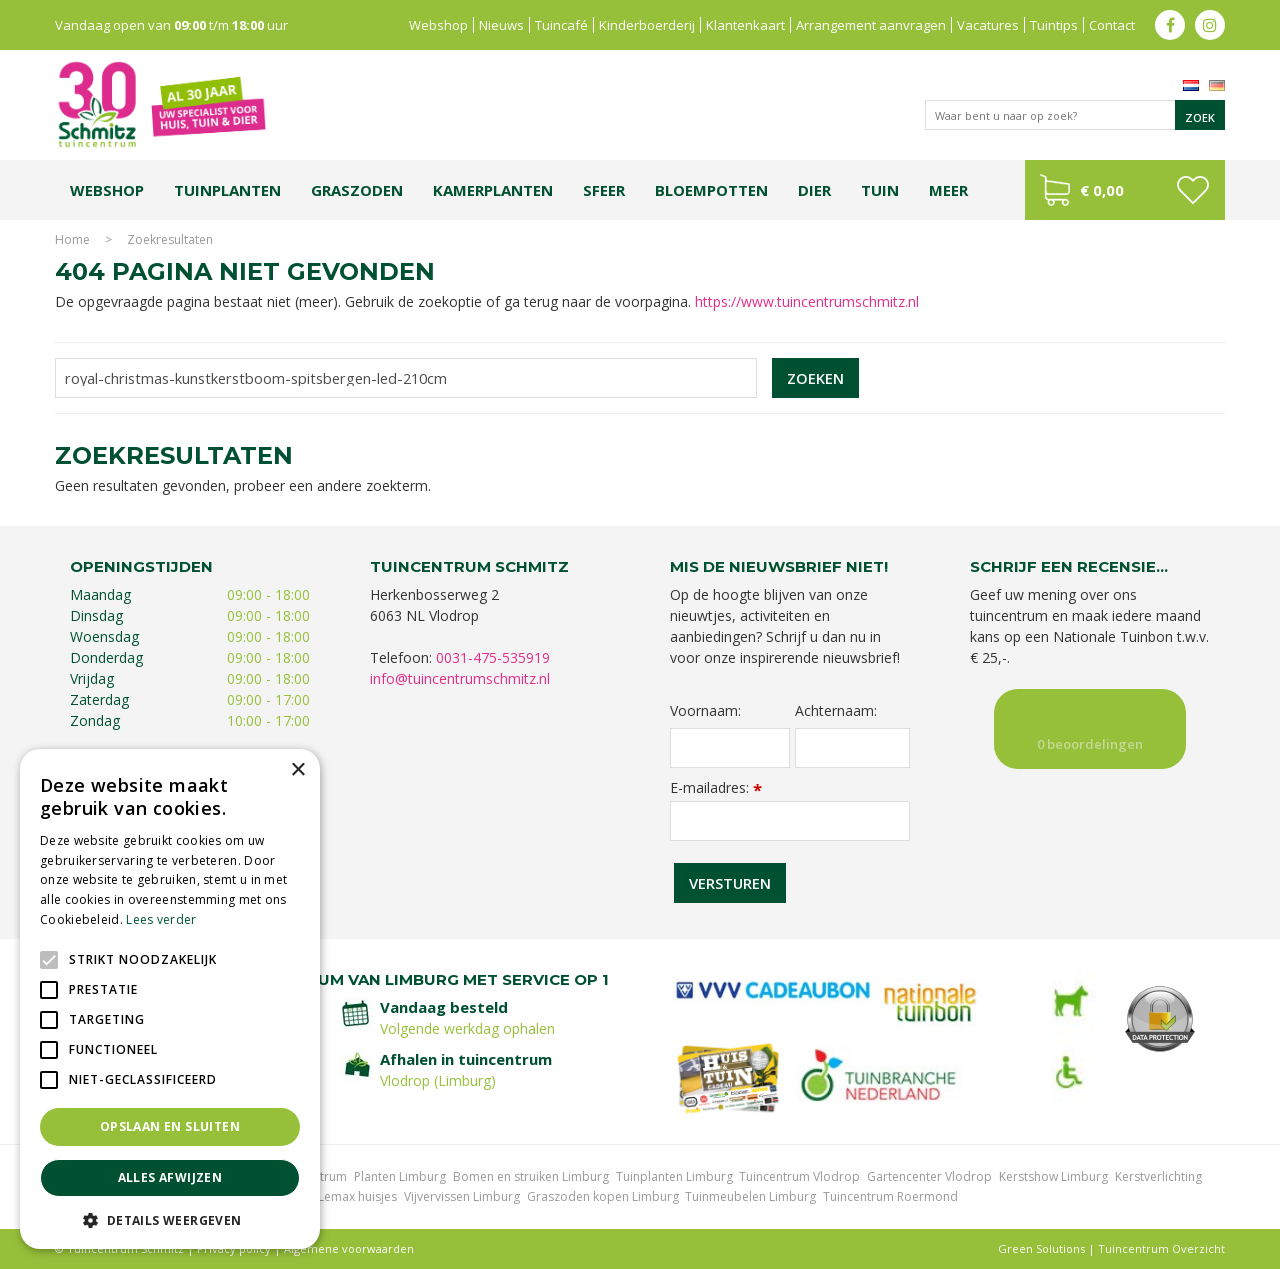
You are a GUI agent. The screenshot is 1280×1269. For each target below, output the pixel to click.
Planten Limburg (400, 1176)
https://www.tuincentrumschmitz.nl (807, 301)
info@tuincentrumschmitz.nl (460, 678)
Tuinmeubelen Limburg (750, 1196)
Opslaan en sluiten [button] (170, 1126)
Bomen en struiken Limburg (531, 1176)
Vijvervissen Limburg (462, 1196)
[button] (170, 1219)
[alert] (170, 999)
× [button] (297, 770)
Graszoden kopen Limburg (603, 1196)
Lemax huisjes (357, 1196)
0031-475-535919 (493, 657)
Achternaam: (836, 711)
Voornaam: (705, 711)
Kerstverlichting (1158, 1176)
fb (1170, 25)
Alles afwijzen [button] (170, 1177)
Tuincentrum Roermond (890, 1196)
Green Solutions (1041, 1248)
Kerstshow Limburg (1053, 1176)
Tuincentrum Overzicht (1161, 1248)
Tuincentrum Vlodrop (799, 1176)
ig (1210, 25)
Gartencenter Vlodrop (929, 1176)
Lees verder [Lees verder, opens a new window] (161, 919)
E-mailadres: (716, 787)
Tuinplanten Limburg (674, 1176)
